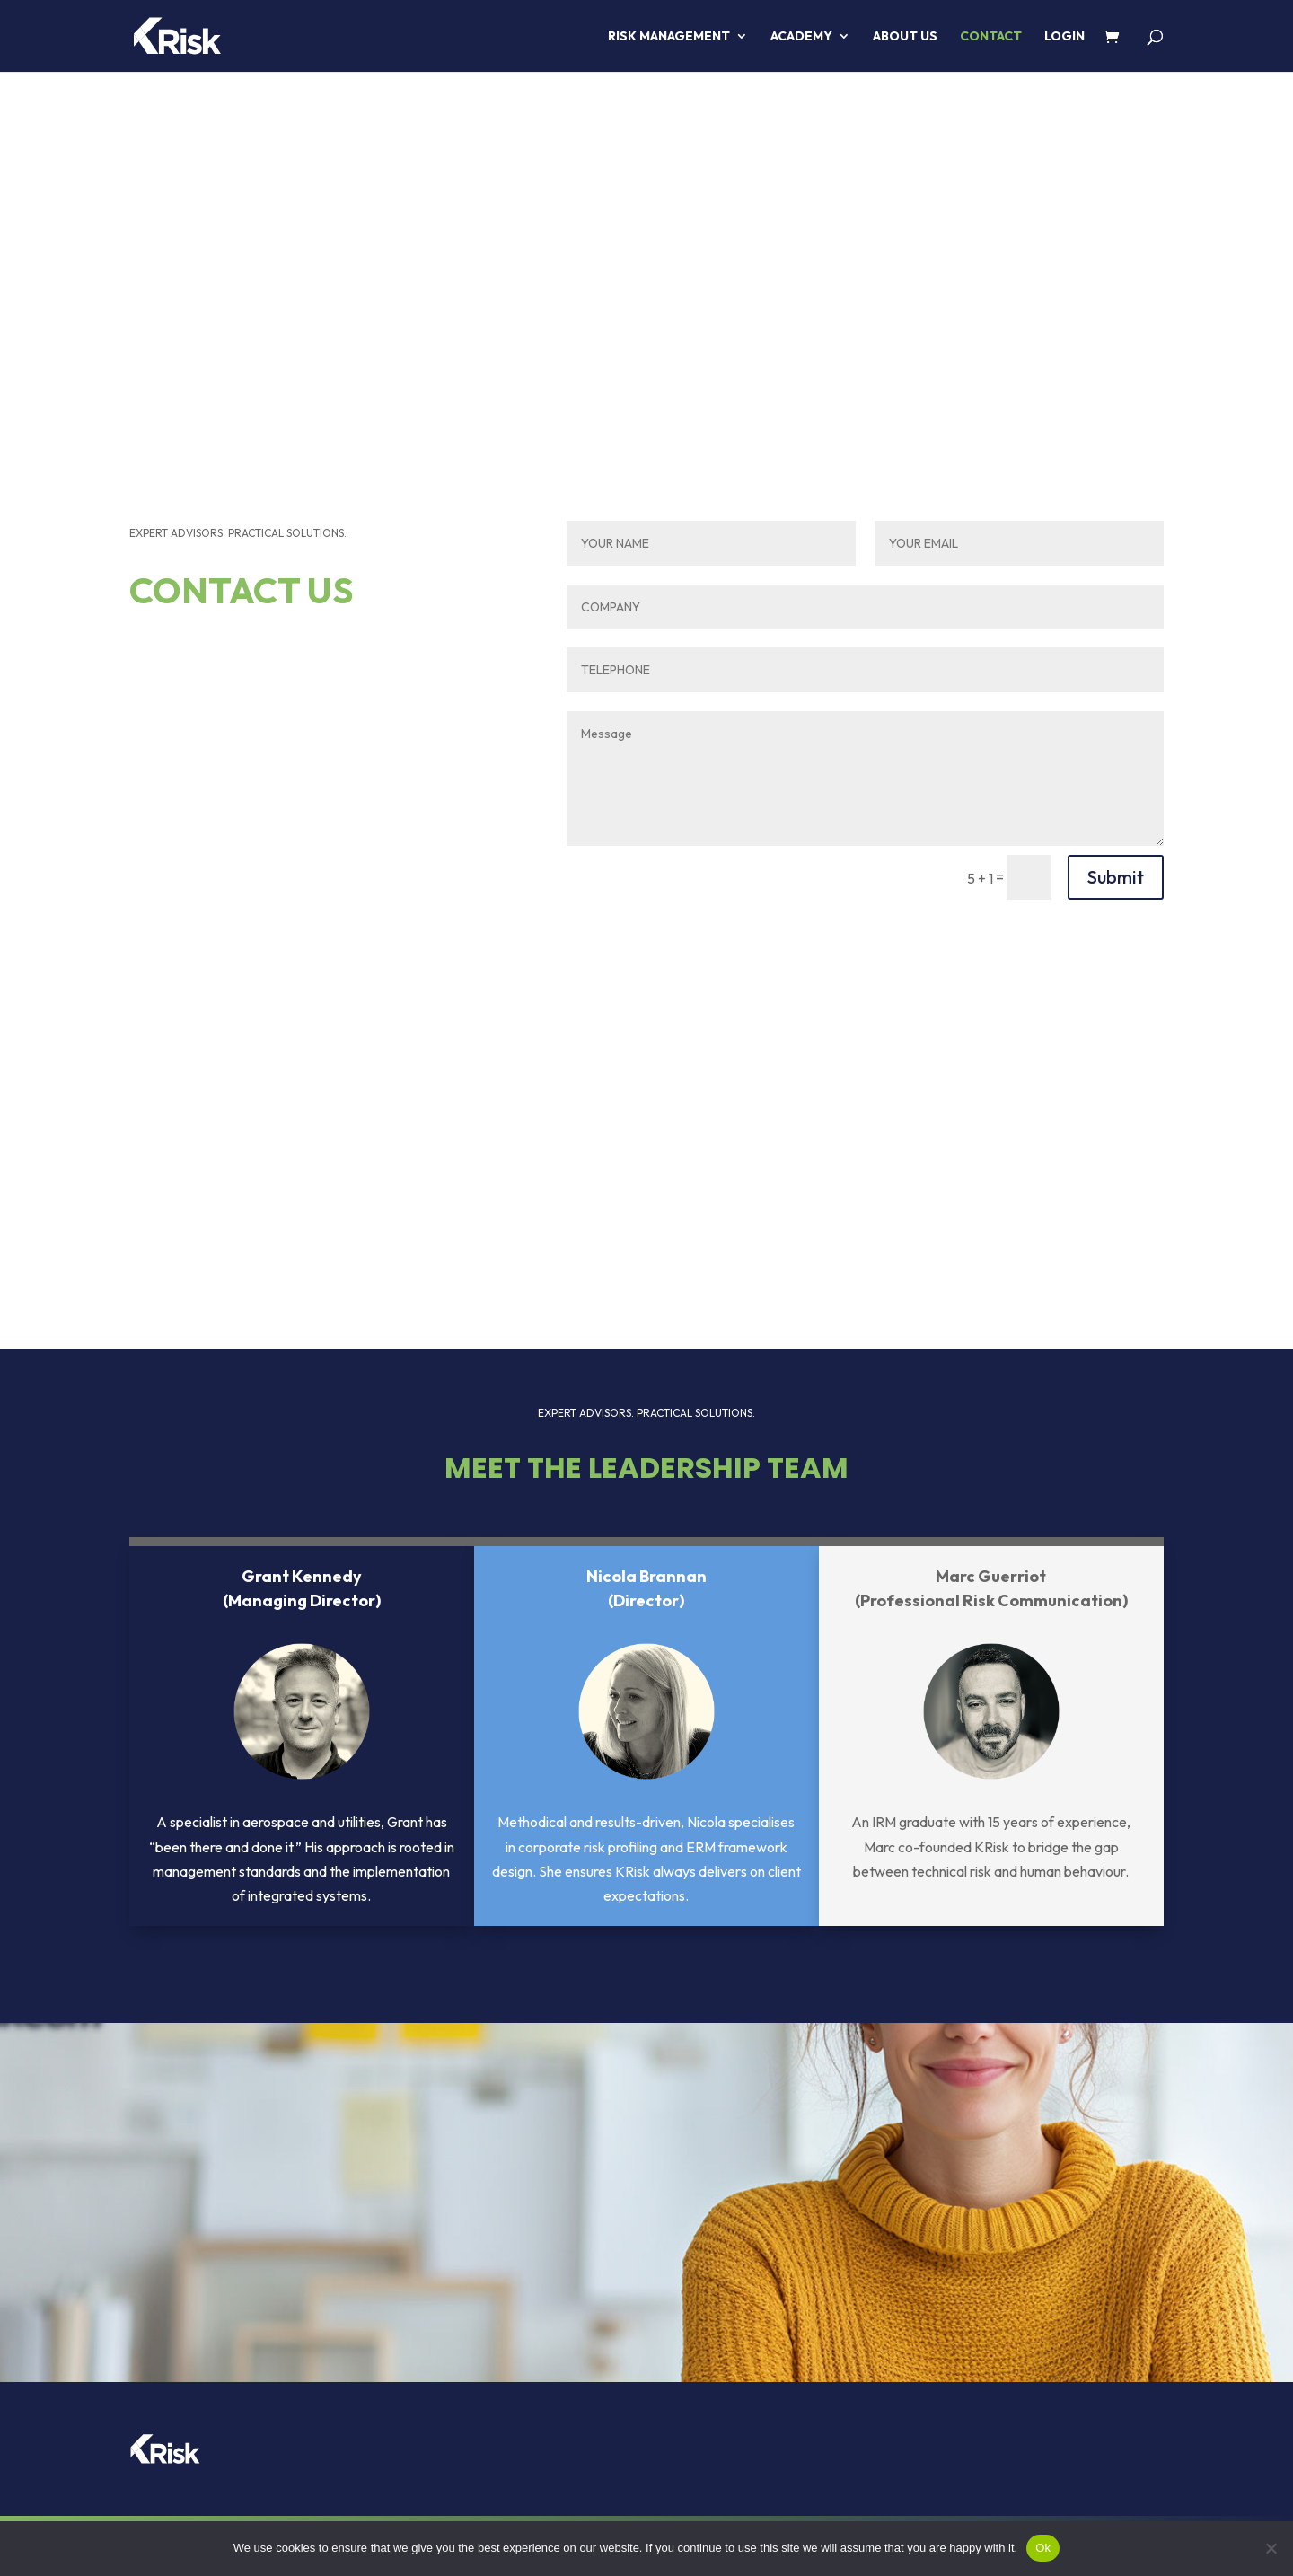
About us (905, 37)
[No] (1271, 2548)
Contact (991, 37)
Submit (1115, 877)
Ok (1043, 2547)
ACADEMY (801, 37)
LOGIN (1064, 37)
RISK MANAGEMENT (669, 37)
